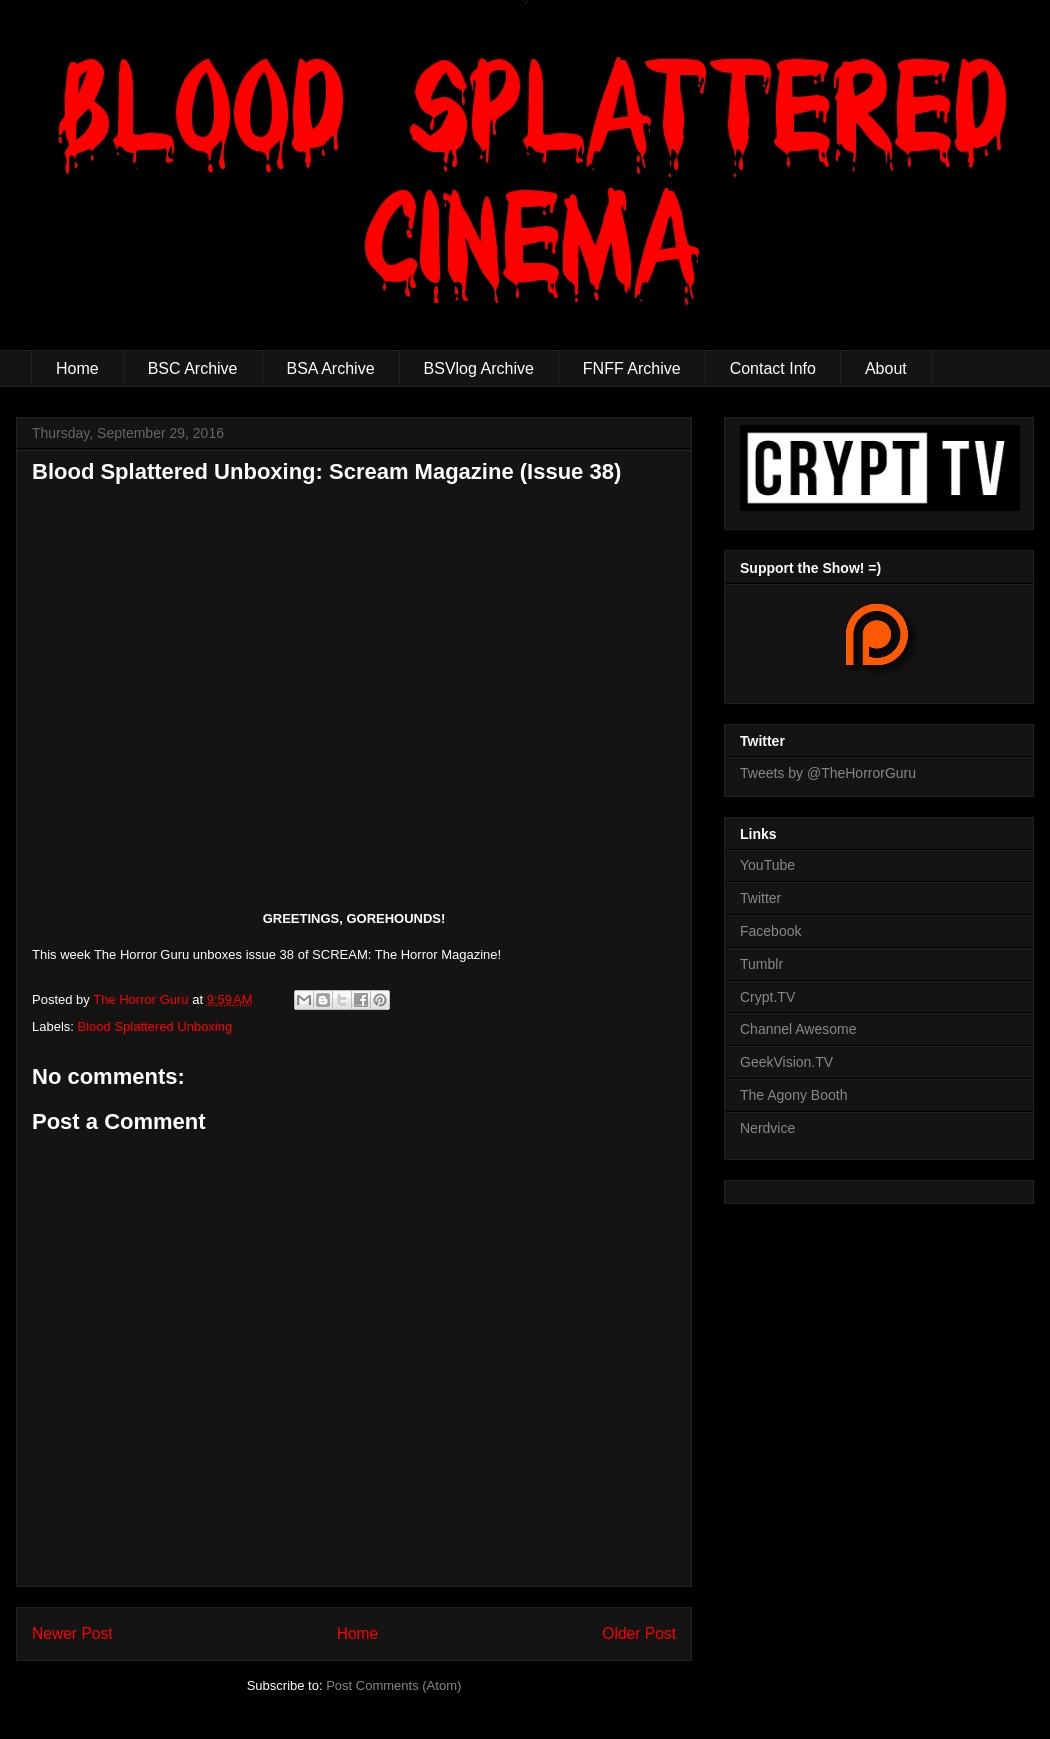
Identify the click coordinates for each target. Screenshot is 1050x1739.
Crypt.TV (767, 997)
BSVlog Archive (479, 368)
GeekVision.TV (786, 1062)
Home (77, 368)
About (886, 368)
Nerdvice (767, 1128)
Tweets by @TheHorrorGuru (828, 773)
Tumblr (761, 964)
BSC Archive (193, 368)
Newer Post (72, 1633)
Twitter (760, 898)
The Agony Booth (793, 1095)
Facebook (770, 931)
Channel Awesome (798, 1029)
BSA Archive (331, 368)
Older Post (639, 1633)
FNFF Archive (632, 368)
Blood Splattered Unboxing (155, 1026)
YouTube (767, 865)
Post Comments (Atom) (393, 1685)
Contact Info (773, 368)
